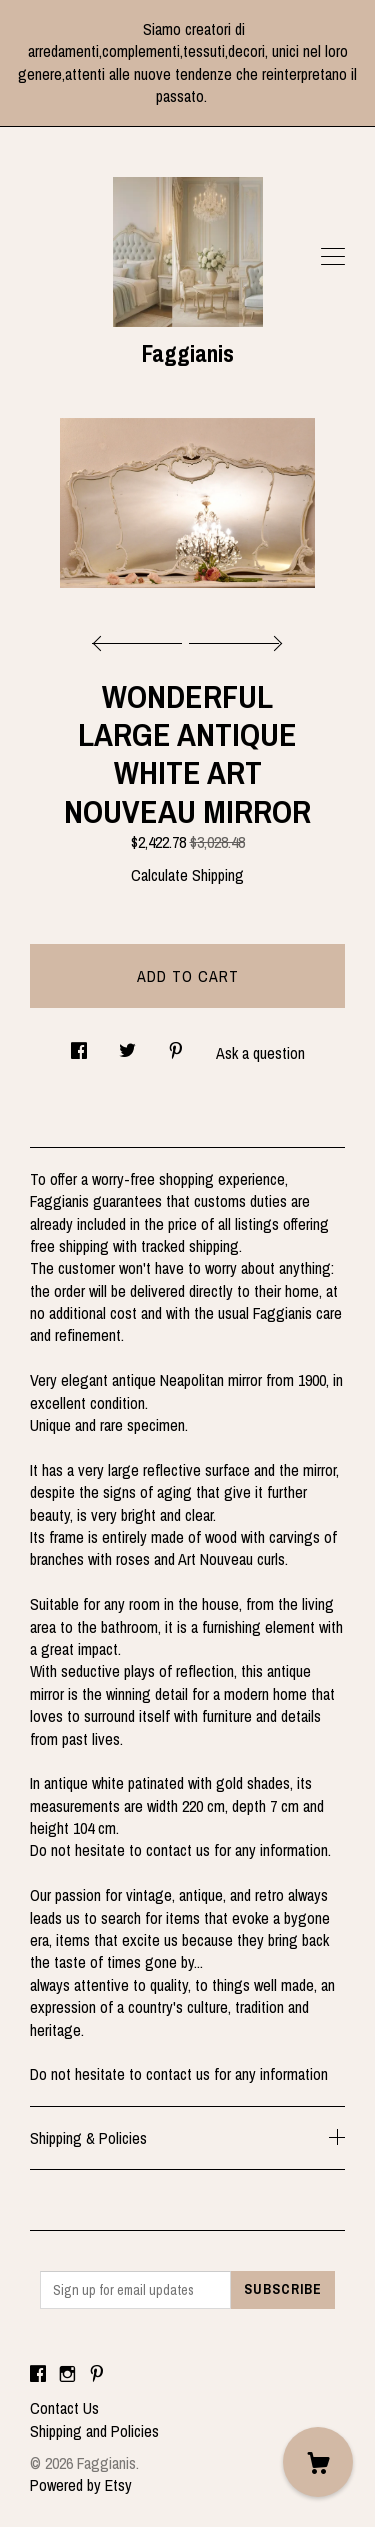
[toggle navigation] (333, 257)
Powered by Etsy (81, 2485)
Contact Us (64, 2408)
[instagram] (67, 2374)
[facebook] (38, 2374)
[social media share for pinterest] (176, 1044)
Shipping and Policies (94, 2431)
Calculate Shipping (187, 875)
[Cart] (318, 2462)
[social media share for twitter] (127, 1044)
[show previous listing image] (142, 638)
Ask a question (260, 1053)
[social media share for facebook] (79, 1044)
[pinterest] (97, 2374)
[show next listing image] (233, 638)
